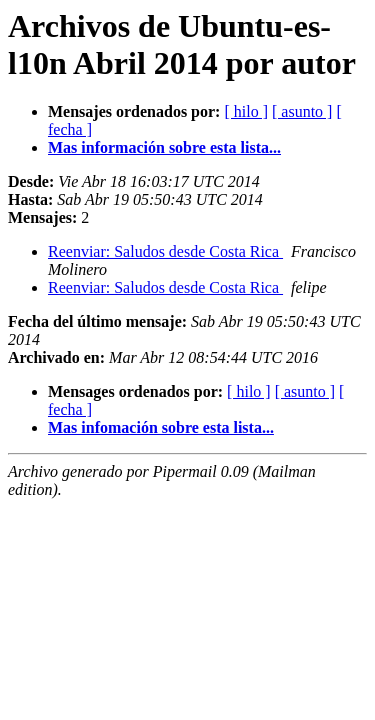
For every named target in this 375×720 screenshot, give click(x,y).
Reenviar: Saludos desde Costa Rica (165, 251)
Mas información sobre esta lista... (164, 147)
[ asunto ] (302, 111)
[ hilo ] (246, 111)
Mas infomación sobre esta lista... (161, 427)
